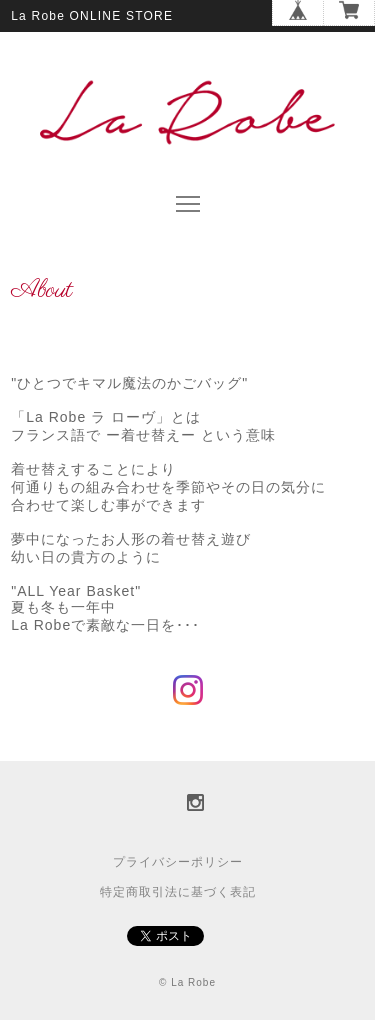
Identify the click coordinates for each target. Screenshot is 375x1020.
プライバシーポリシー (178, 862)
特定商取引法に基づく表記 (178, 892)
